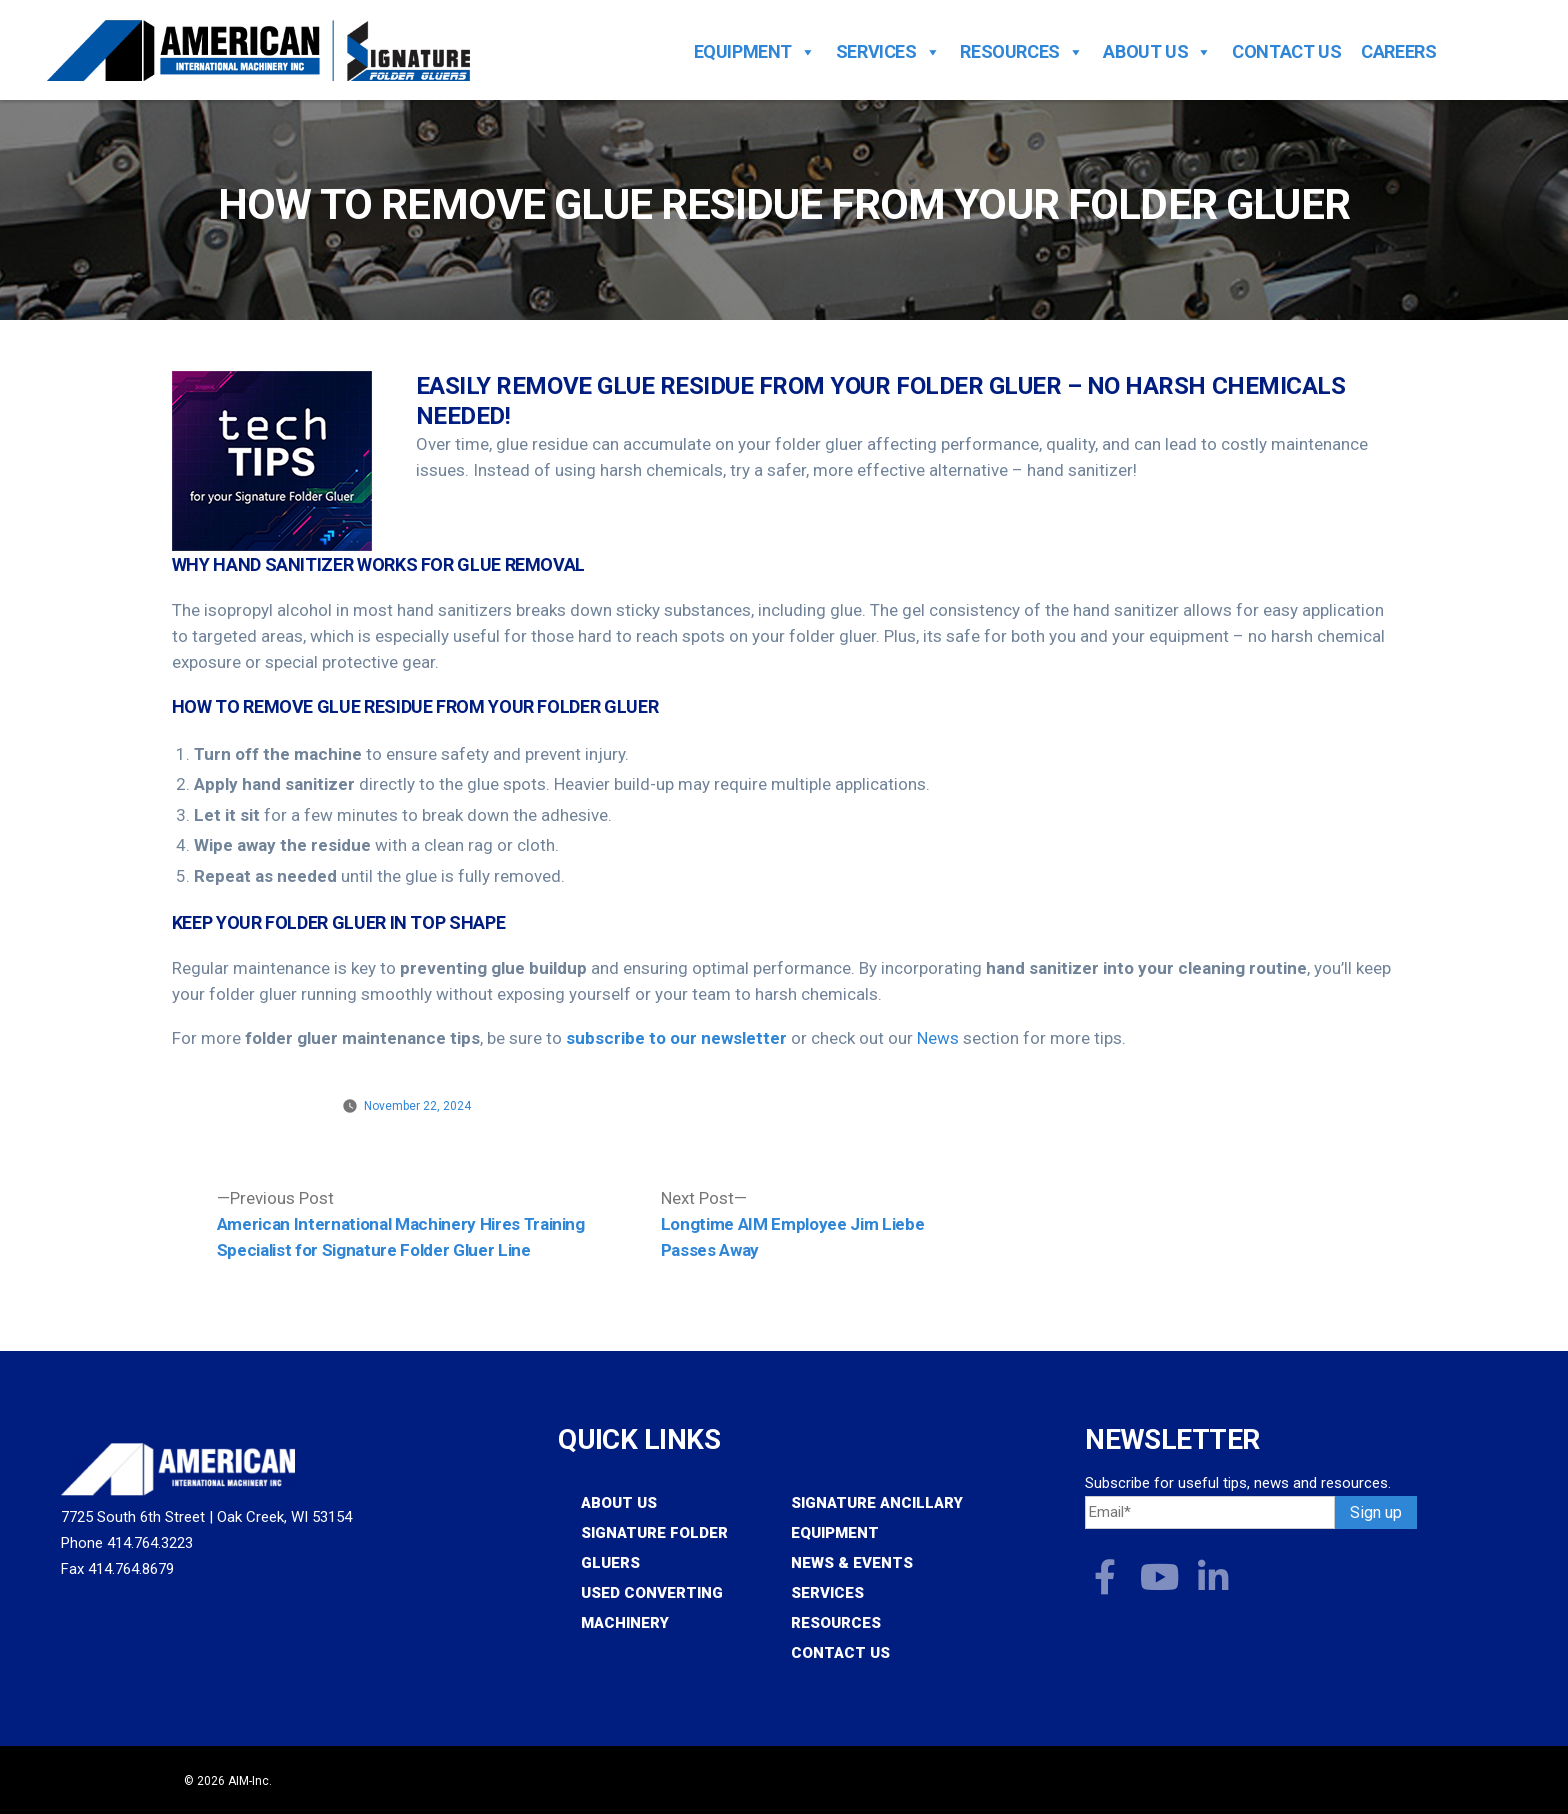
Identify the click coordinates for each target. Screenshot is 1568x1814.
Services (888, 52)
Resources (1021, 52)
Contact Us (1286, 52)
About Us (1157, 52)
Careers (1398, 52)
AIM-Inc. (250, 1781)
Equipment (755, 52)
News (938, 1038)
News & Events (852, 1563)
